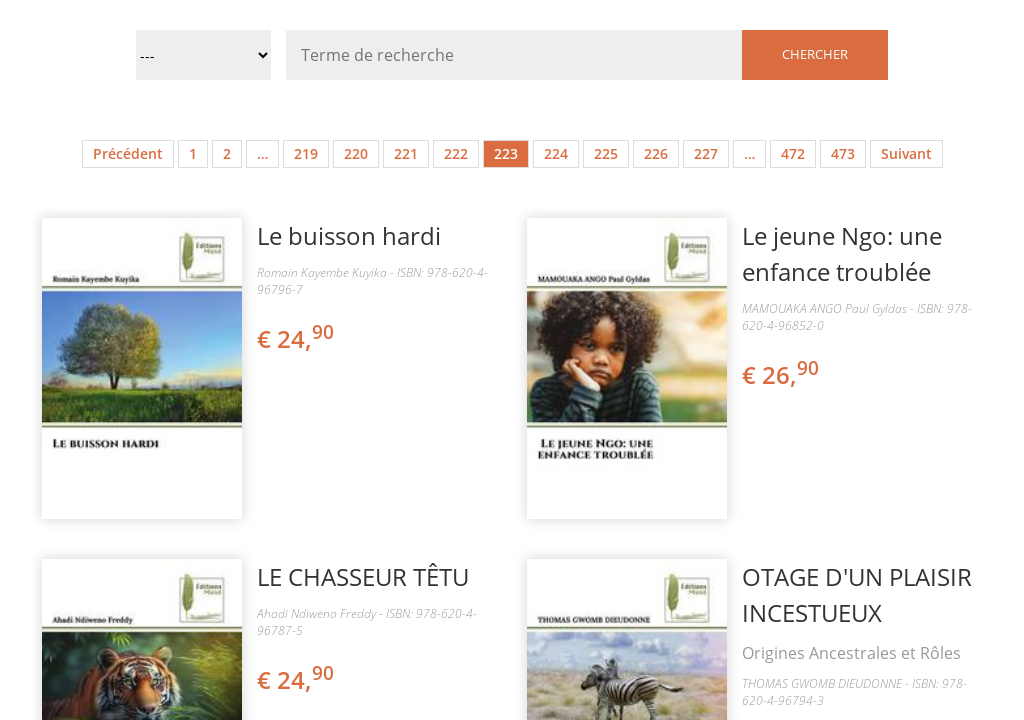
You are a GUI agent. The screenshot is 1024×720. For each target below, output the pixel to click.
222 (456, 153)
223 (506, 153)
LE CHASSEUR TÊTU (363, 576)
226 (656, 153)
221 (406, 153)
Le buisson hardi (349, 235)
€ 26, (782, 374)
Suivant (906, 153)
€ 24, (297, 338)
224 (556, 153)
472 (793, 153)
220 (356, 153)
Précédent (128, 153)
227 (706, 153)
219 (306, 153)
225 (606, 153)
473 (843, 153)
